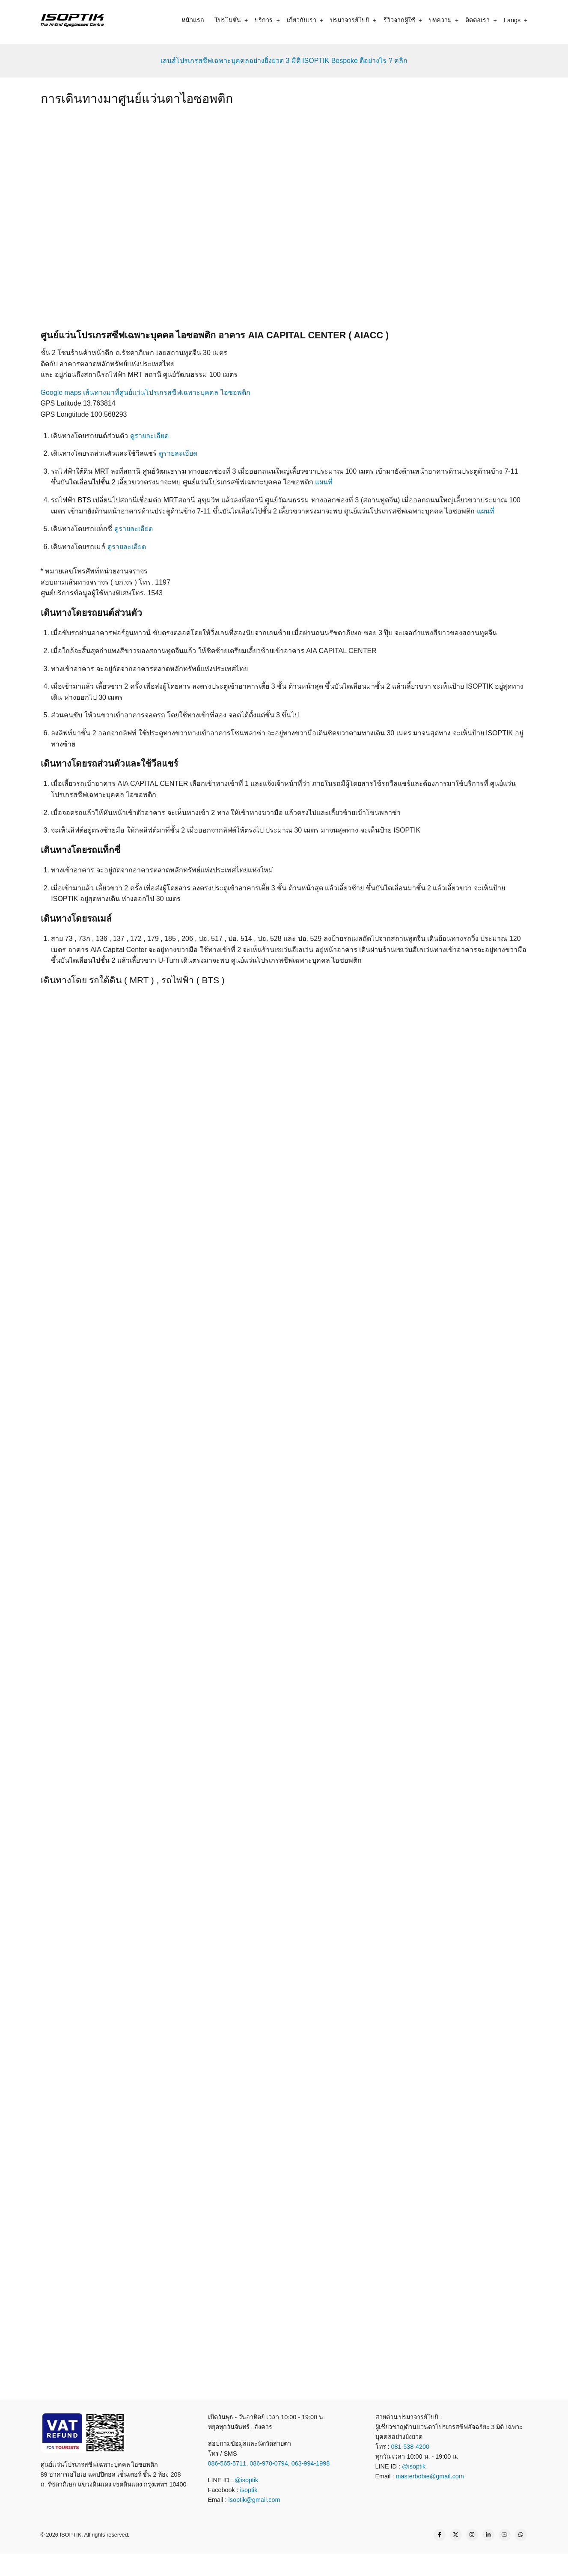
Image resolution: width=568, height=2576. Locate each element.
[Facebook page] (439, 2535)
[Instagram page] (472, 2535)
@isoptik (246, 2480)
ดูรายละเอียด (149, 435)
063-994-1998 (310, 2463)
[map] (349, 2564)
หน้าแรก (192, 20)
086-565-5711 (227, 2463)
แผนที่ (324, 482)
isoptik (249, 2489)
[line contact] (257, 2564)
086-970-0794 (269, 2463)
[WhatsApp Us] (521, 2535)
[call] (226, 2564)
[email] (318, 2564)
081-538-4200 (410, 2446)
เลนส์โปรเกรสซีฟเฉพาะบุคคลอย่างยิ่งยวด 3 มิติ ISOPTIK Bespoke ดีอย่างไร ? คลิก (284, 60)
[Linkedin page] (488, 2535)
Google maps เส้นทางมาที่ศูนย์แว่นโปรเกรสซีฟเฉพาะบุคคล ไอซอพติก (145, 392)
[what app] (287, 2564)
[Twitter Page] (456, 2535)
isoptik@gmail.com (254, 2499)
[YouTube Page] (504, 2535)
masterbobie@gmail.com (430, 2476)
